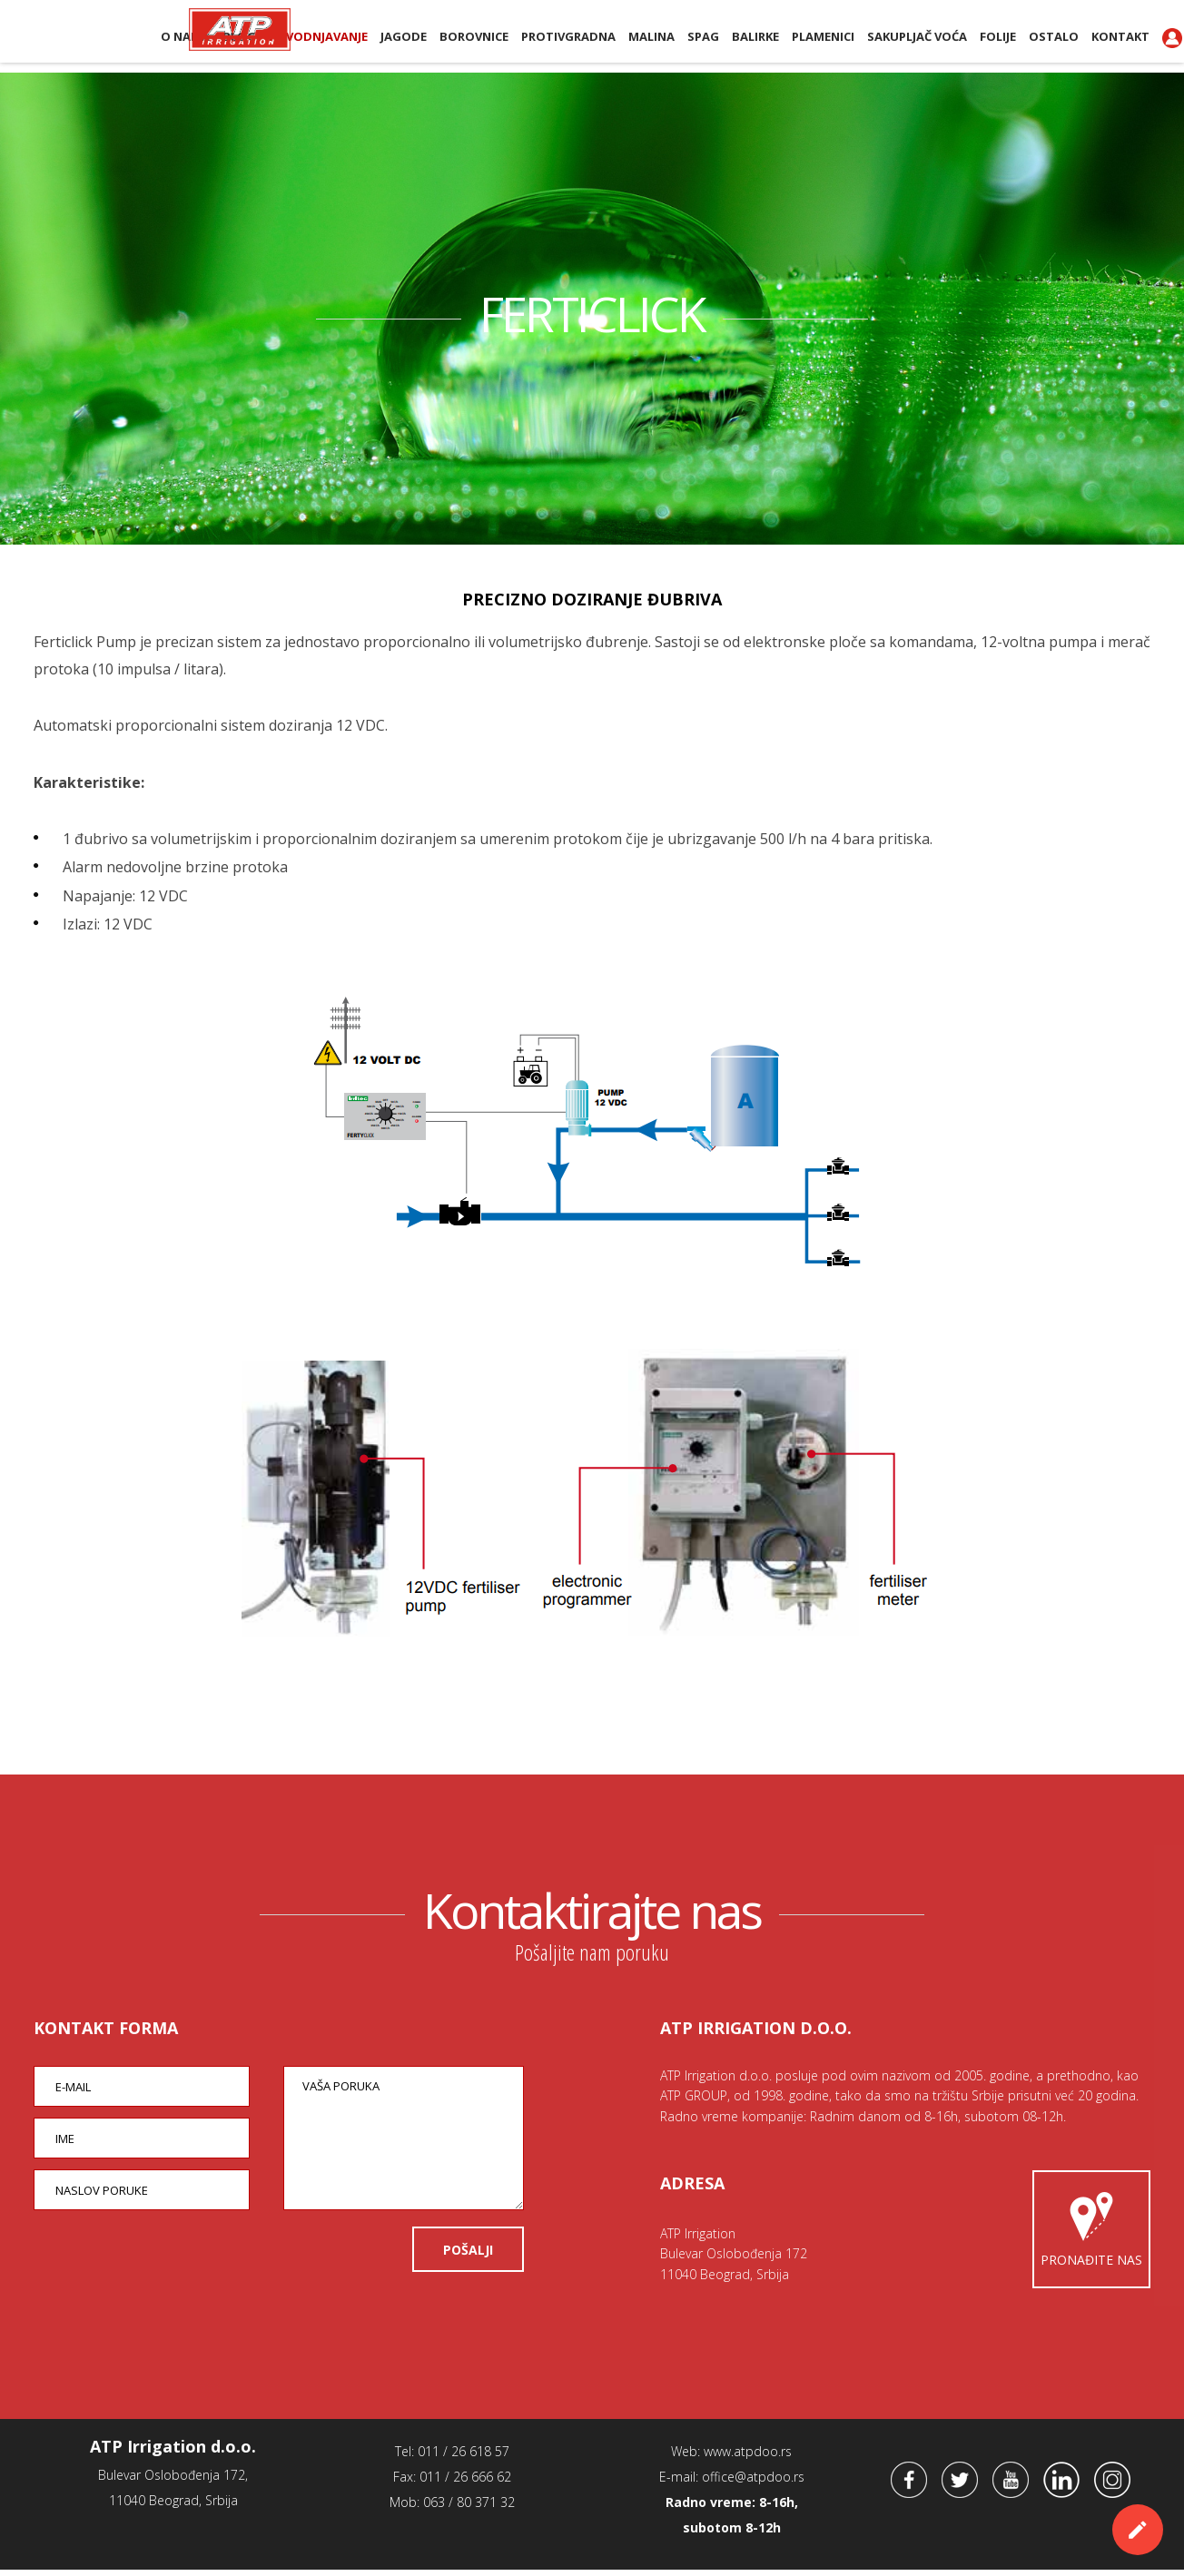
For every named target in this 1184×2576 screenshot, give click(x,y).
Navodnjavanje (318, 36)
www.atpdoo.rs (748, 2457)
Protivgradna (568, 36)
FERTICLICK (592, 311)
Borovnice (473, 36)
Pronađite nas (1091, 2232)
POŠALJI (468, 2256)
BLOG (239, 36)
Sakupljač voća (917, 36)
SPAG (703, 36)
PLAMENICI (823, 36)
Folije (998, 36)
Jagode (403, 36)
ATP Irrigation (95, 34)
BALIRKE (755, 36)
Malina (651, 36)
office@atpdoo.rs (753, 2483)
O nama (185, 36)
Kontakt (1120, 36)
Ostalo (1054, 36)
